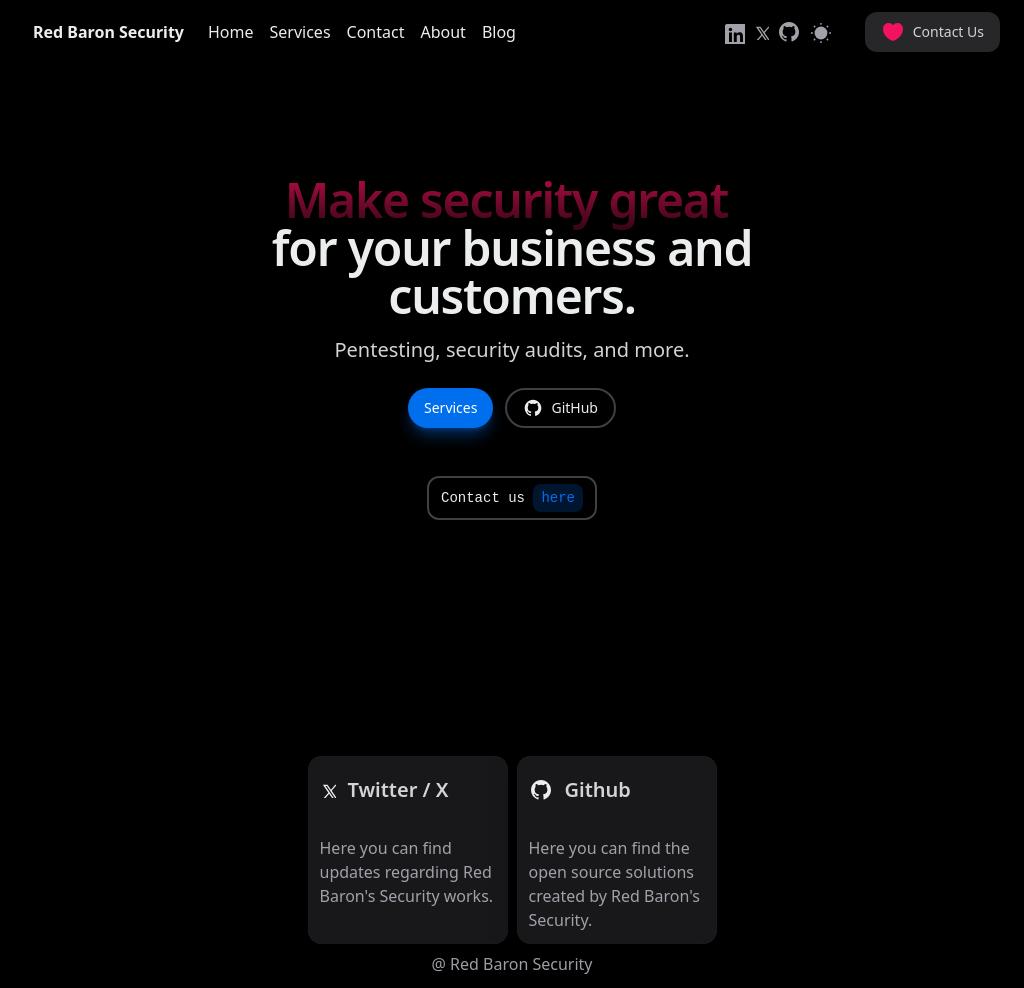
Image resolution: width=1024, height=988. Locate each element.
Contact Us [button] (932, 32)
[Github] (398, 790)
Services (300, 32)
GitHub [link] (560, 408)
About (442, 32)
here (558, 498)
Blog (499, 32)
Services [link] (450, 407)
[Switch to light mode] (821, 32)
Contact (376, 32)
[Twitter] (328, 790)
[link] (733, 32)
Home (231, 32)
